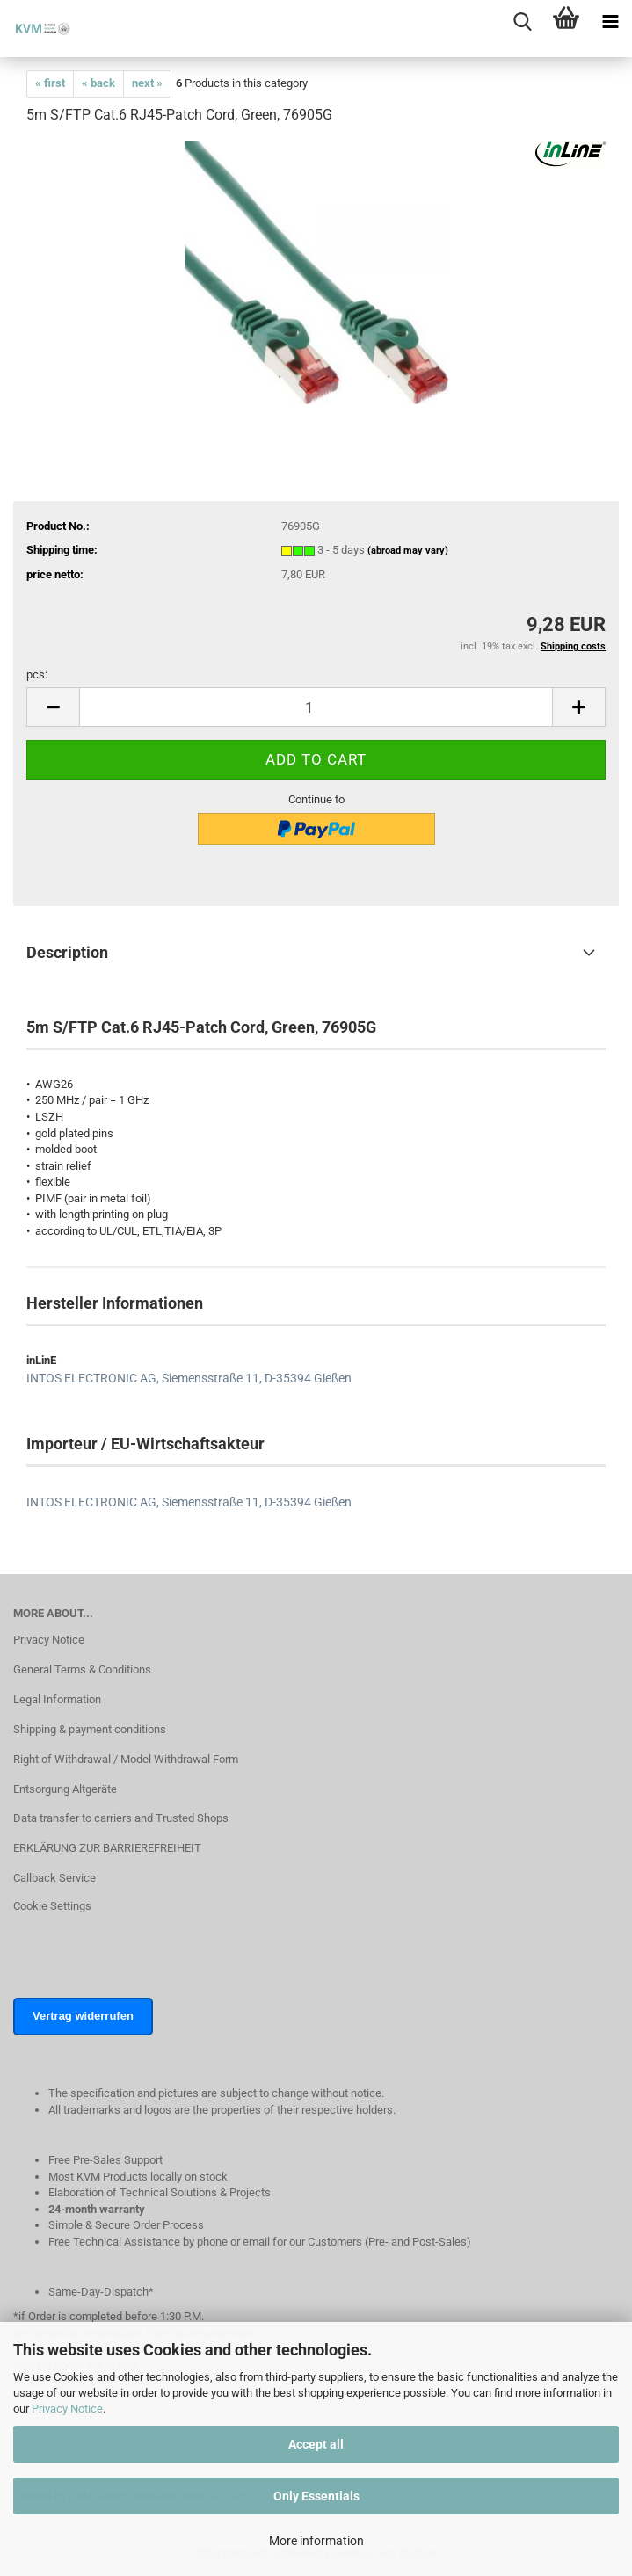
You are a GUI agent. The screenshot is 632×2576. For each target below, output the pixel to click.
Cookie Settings (52, 1905)
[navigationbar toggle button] (610, 22)
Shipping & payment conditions (89, 1729)
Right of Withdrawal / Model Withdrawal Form (125, 1759)
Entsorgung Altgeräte (65, 1789)
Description (67, 952)
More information (316, 2541)
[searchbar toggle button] (522, 22)
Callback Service (54, 1877)
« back (98, 83)
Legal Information (57, 1699)
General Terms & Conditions (82, 1669)
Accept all (316, 2444)
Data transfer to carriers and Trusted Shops (121, 1818)
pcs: (36, 674)
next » (147, 83)
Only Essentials (316, 2496)
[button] (52, 707)
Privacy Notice (67, 2408)
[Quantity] (316, 707)
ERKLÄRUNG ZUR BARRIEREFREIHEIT (107, 1847)
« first (50, 83)
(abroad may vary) (407, 550)
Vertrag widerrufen (83, 2015)
